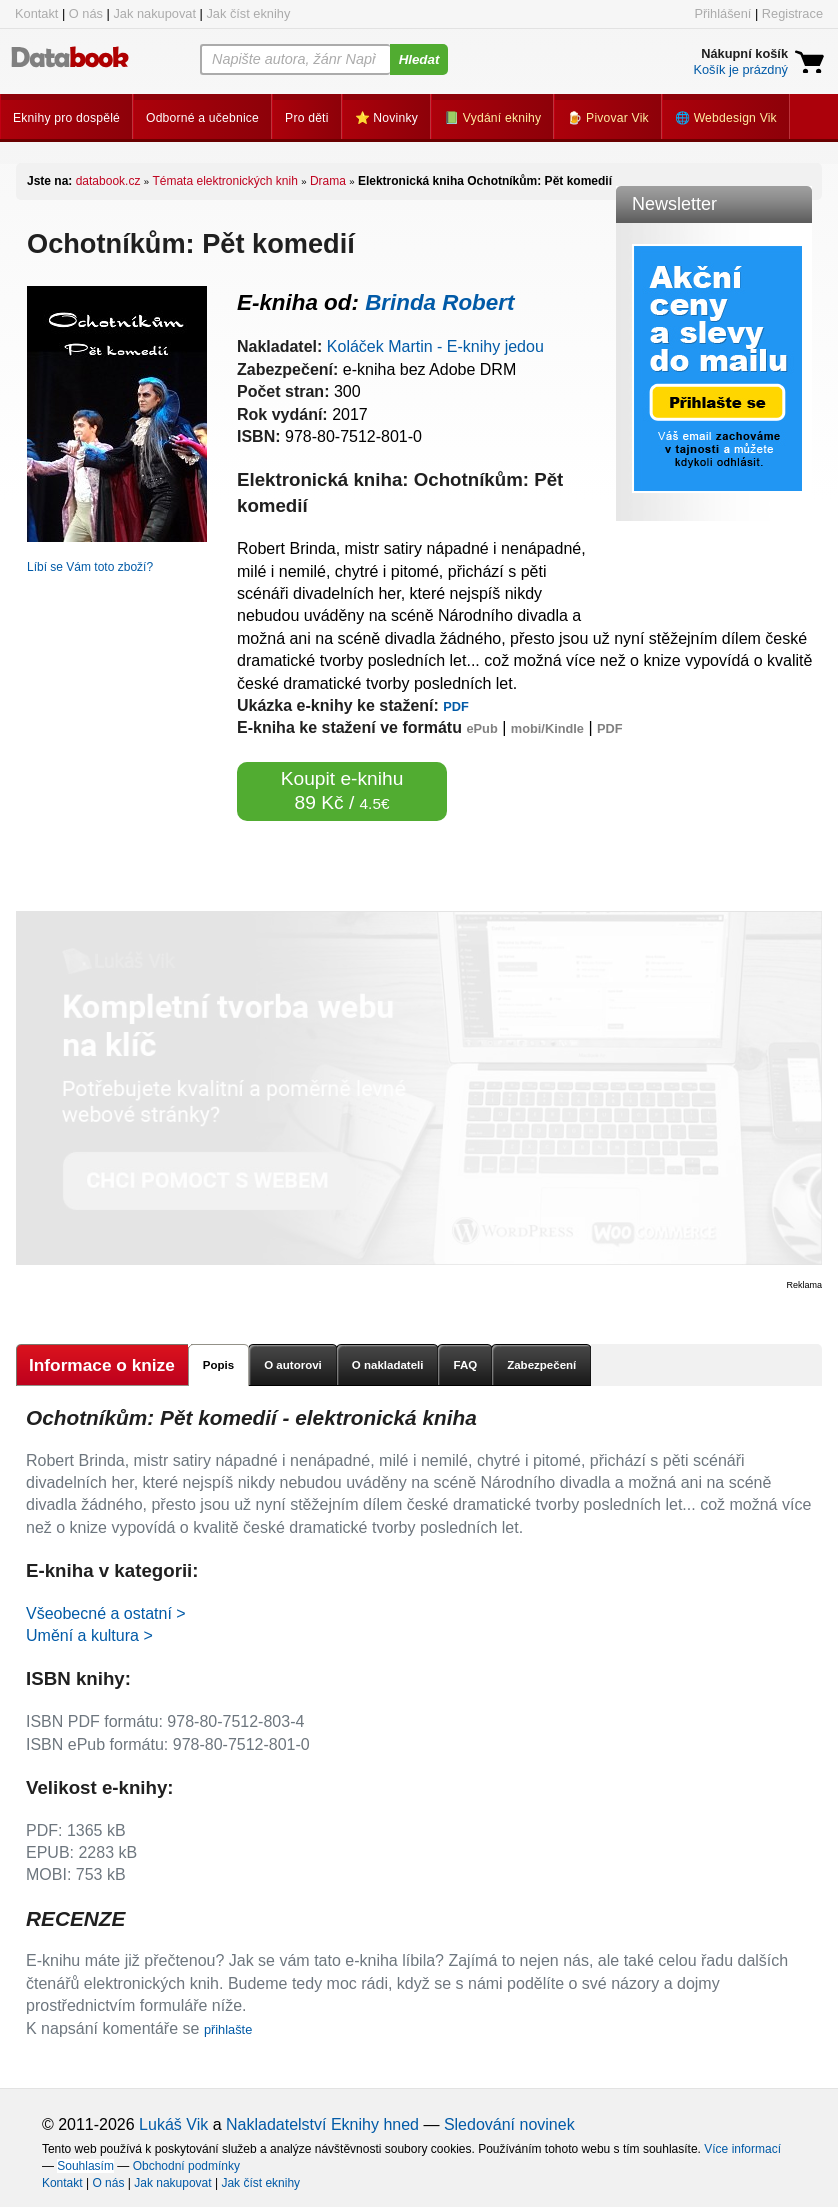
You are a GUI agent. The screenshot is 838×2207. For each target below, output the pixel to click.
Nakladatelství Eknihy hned (322, 2124)
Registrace (792, 13)
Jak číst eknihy (248, 13)
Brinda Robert (439, 302)
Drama (328, 181)
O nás (86, 13)
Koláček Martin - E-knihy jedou (435, 346)
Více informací (742, 2149)
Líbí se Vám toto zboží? (90, 567)
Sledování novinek (509, 2124)
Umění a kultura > (89, 1635)
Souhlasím (85, 2166)
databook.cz (108, 181)
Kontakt (36, 13)
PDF (456, 706)
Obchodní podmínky (186, 2166)
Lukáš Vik (173, 2124)
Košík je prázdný (740, 69)
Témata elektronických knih (224, 181)
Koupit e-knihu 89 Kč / (342, 790)
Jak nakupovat (154, 13)
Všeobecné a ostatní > (106, 1613)
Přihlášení (722, 13)
